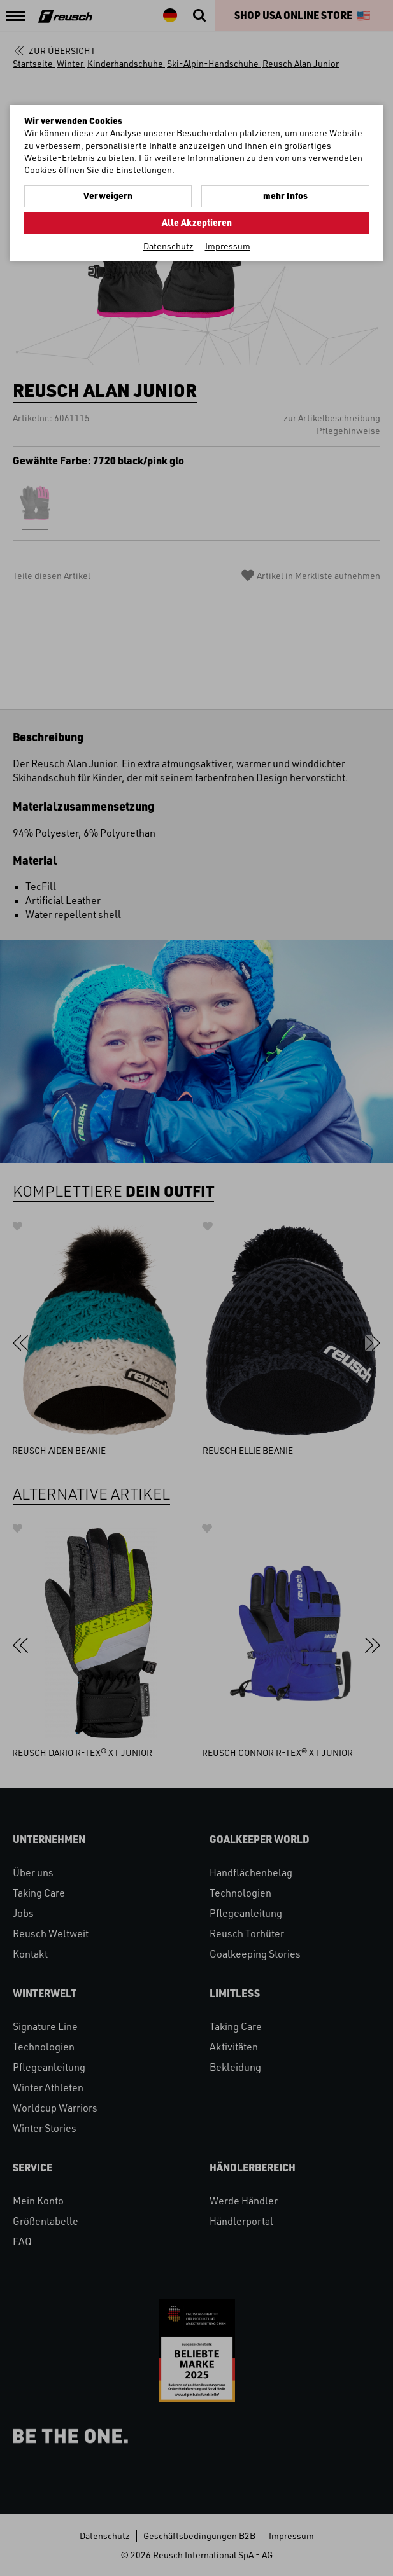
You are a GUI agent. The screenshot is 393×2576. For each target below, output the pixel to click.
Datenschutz (168, 245)
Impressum (227, 245)
